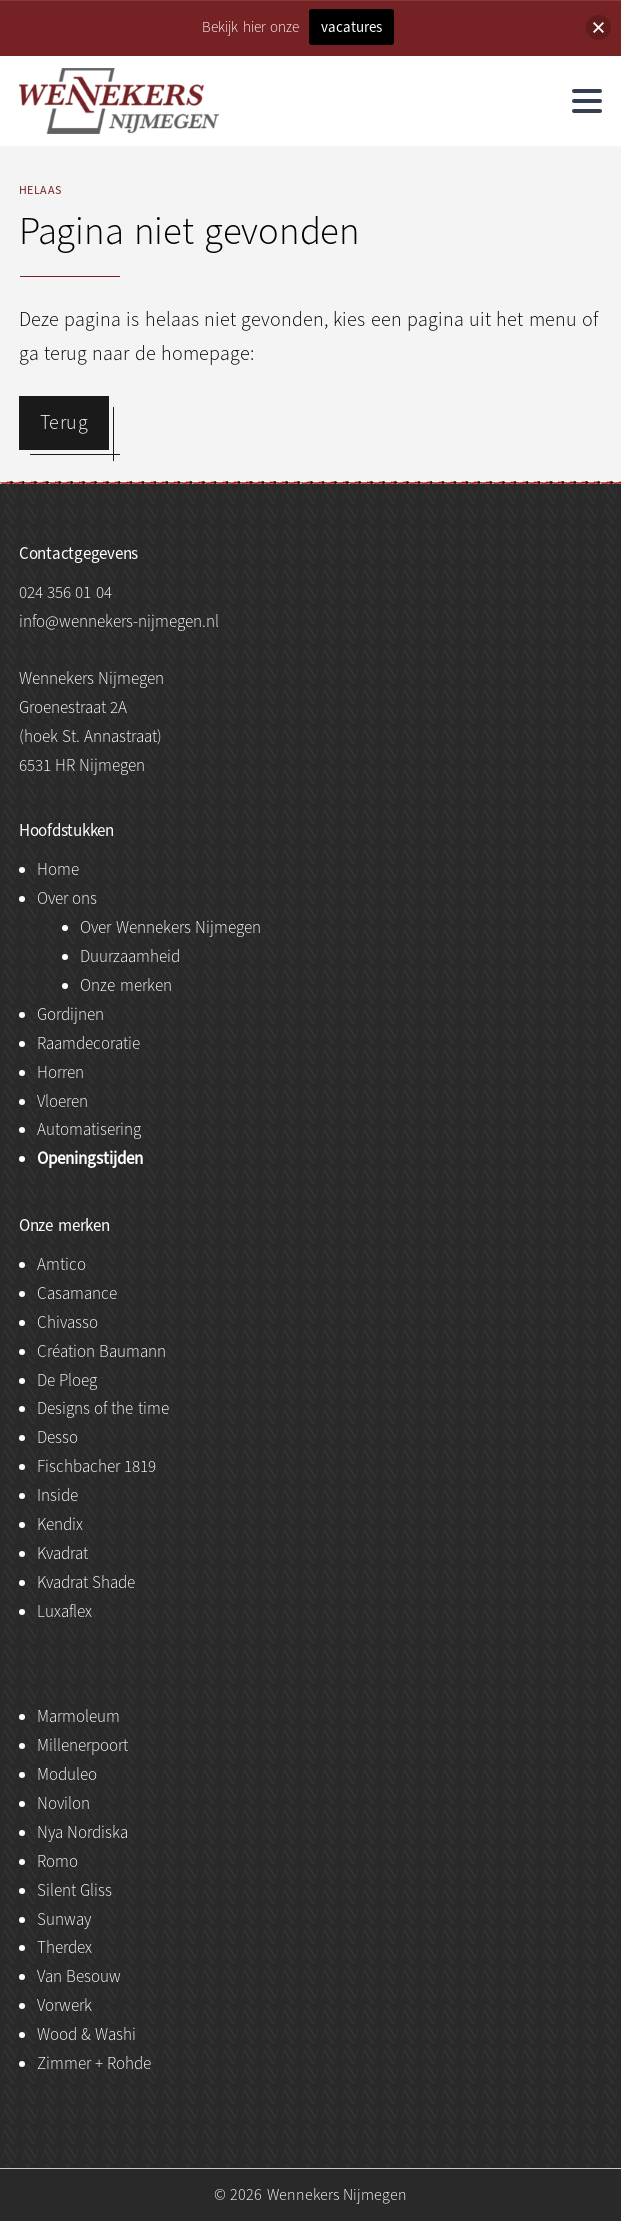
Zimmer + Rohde (94, 2063)
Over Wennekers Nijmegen (170, 927)
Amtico (61, 1264)
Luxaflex (64, 1611)
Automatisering (89, 1129)
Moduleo (67, 1774)
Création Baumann (101, 1351)
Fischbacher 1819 (96, 1466)
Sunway (64, 1919)
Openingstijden (90, 1158)
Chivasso (67, 1322)
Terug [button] (64, 422)
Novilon (63, 1803)
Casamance (77, 1293)
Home (58, 869)
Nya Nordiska (82, 1832)
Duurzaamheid (130, 956)
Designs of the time (103, 1408)
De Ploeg (67, 1380)
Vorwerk (64, 2005)
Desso (57, 1437)
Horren (60, 1072)
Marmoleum (78, 1716)
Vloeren (62, 1101)
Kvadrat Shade (86, 1582)
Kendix (60, 1524)
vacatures (351, 27)
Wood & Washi (87, 2034)
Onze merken (125, 985)
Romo (57, 1861)
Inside (57, 1495)
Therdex (64, 1947)
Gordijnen (70, 1014)
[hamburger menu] (587, 101)
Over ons (67, 898)
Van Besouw (79, 1976)
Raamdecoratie (88, 1043)
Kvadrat (62, 1553)
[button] (598, 27)
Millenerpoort (82, 1745)
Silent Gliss (74, 1890)
